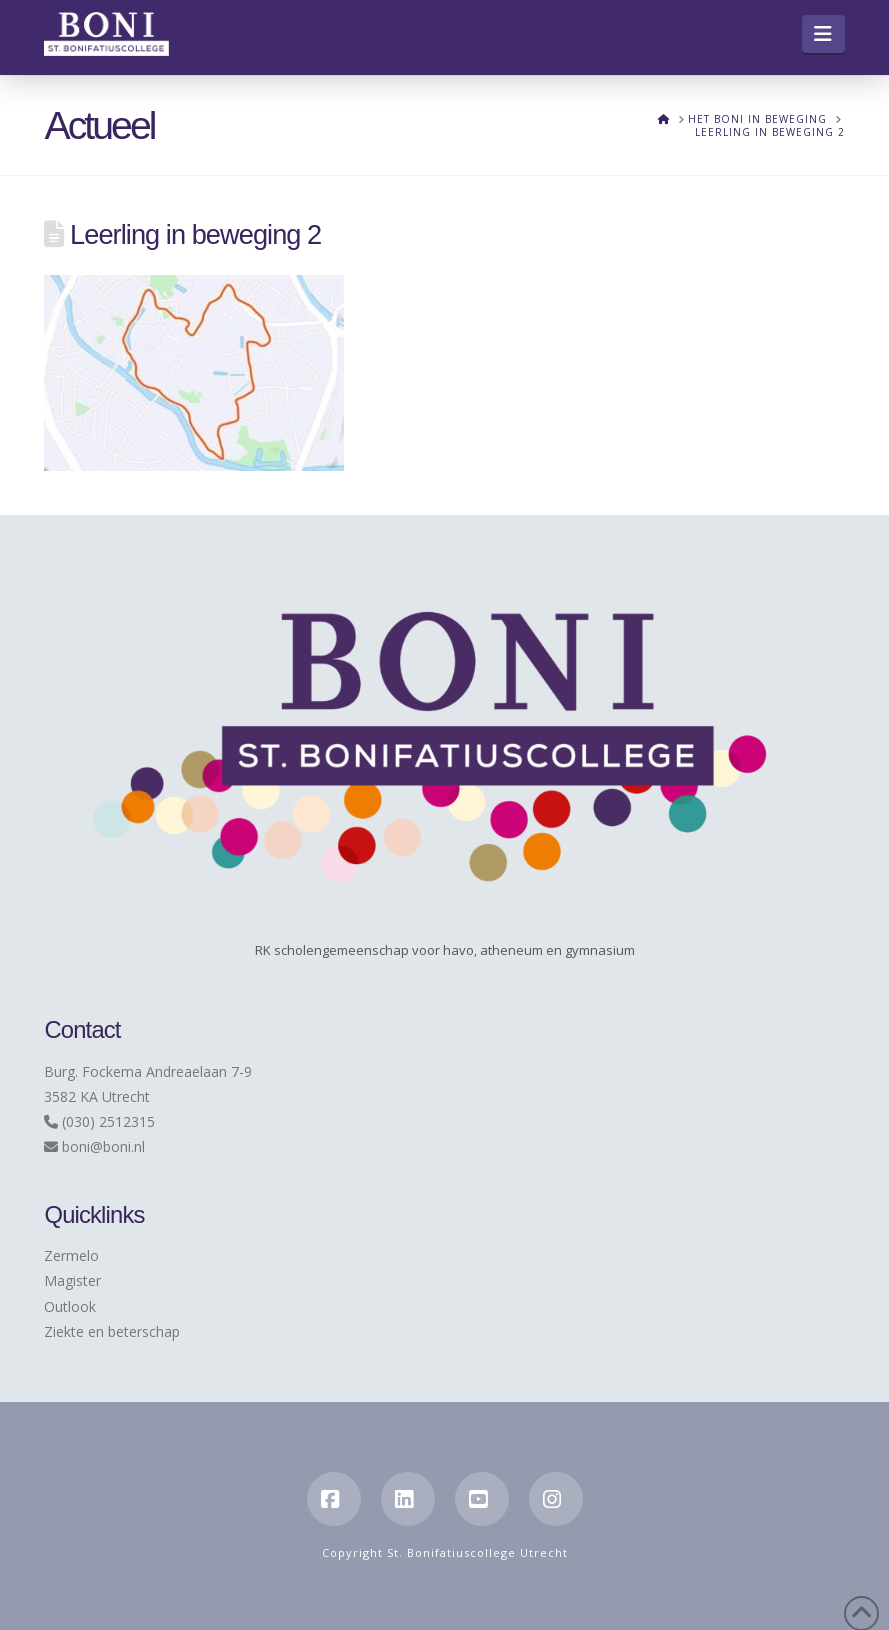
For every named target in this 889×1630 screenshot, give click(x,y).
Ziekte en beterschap (112, 1331)
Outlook (70, 1306)
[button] (823, 34)
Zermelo (71, 1255)
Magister (72, 1280)
